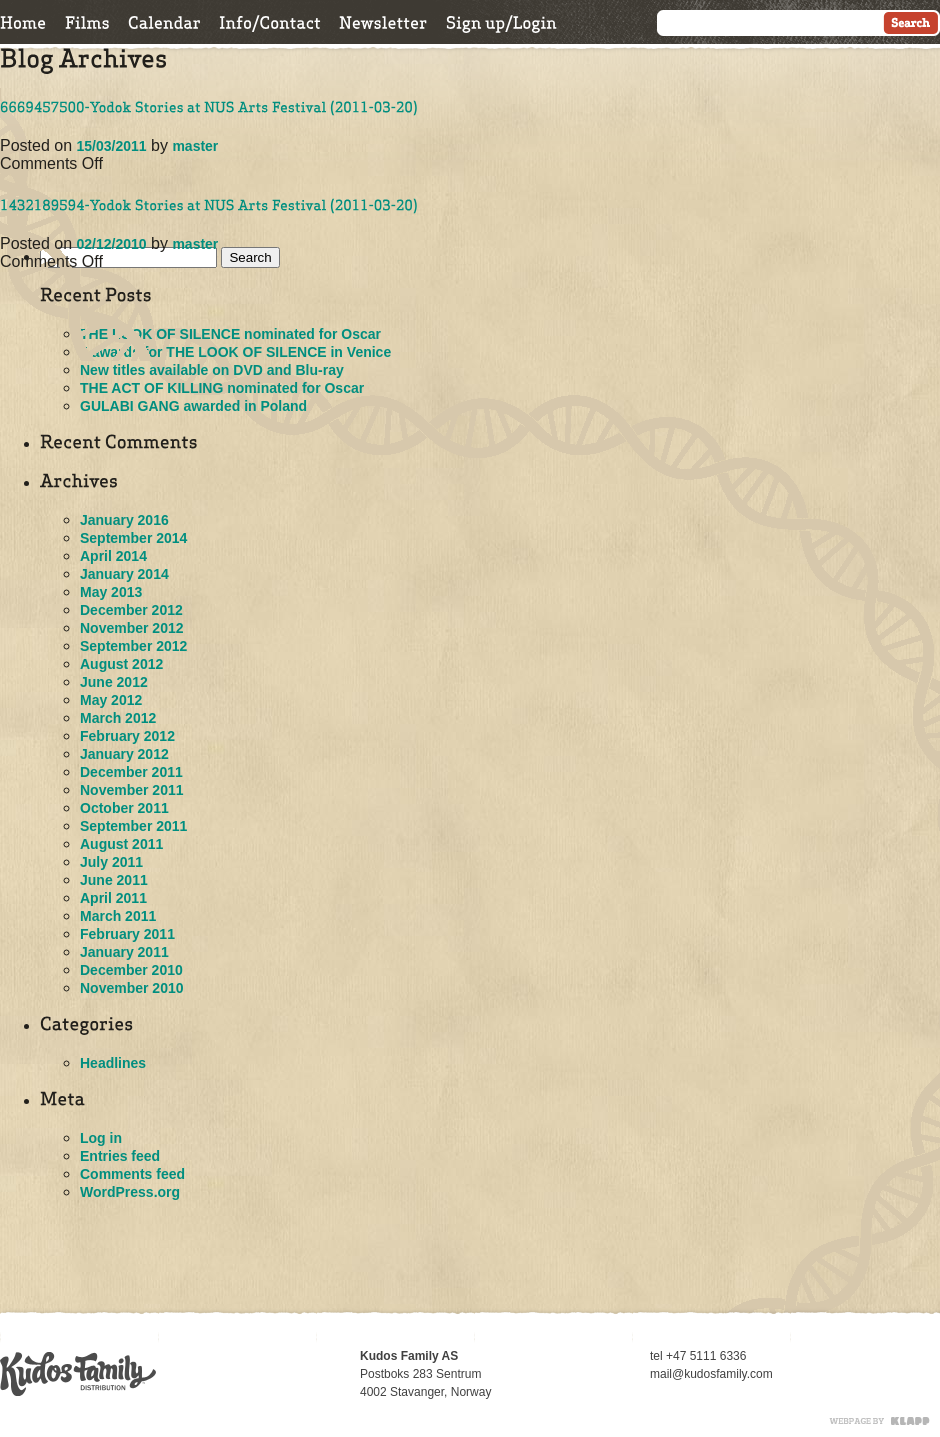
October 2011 (124, 808)
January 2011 (124, 952)
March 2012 (118, 718)
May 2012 (111, 700)
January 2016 (124, 520)
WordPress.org (130, 1192)
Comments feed (132, 1174)
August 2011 (121, 844)
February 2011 (127, 934)
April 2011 (113, 898)
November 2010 (132, 988)
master (195, 146)
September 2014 (133, 538)
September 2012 (133, 646)
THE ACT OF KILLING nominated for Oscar (222, 388)
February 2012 (127, 736)
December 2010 (131, 970)
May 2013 (111, 592)
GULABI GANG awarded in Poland (193, 406)
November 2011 (132, 790)
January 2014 (124, 574)
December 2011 (131, 772)
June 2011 (114, 880)
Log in (101, 1138)
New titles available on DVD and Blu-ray (212, 370)
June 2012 (114, 682)
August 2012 (121, 664)
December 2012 (131, 610)
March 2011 (118, 916)
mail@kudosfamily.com (711, 1374)
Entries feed (120, 1156)
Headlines (113, 1063)
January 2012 (124, 754)
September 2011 (133, 826)
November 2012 (132, 628)
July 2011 (111, 862)
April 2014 (113, 556)
